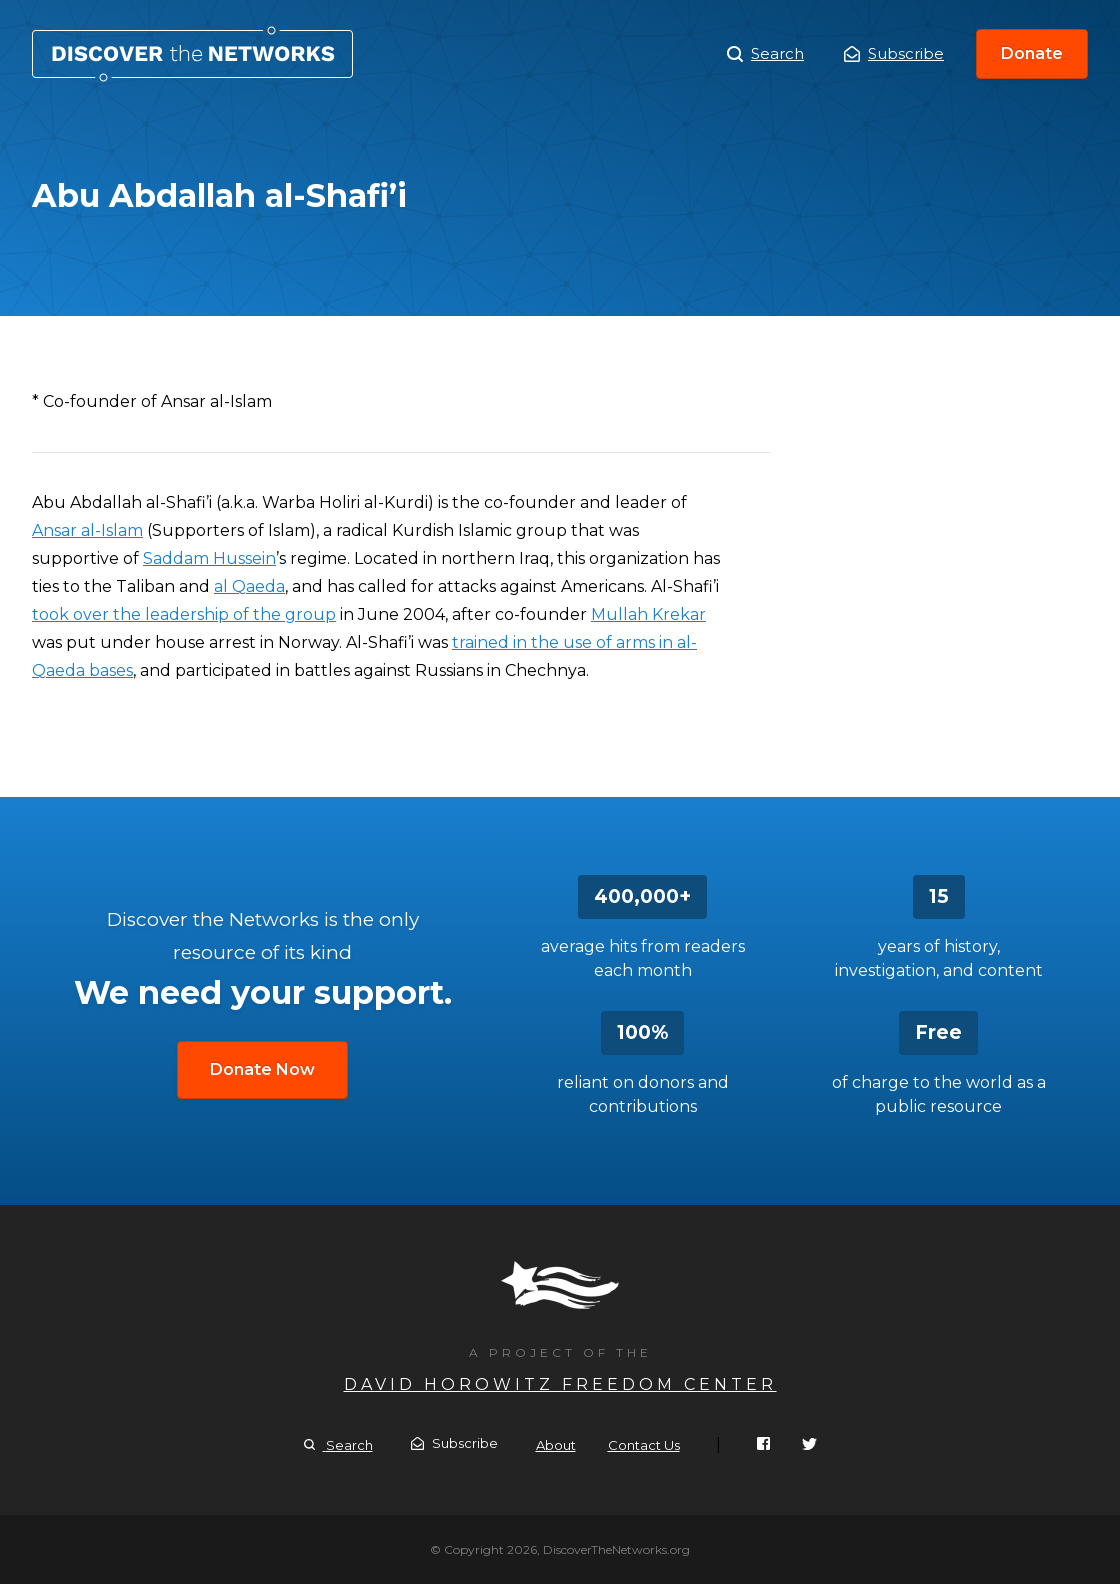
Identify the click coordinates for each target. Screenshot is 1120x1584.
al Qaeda (249, 586)
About (556, 1445)
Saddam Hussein (209, 558)
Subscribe (894, 53)
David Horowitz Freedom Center (560, 1384)
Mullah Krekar (648, 614)
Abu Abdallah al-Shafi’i (192, 54)
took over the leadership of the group (184, 614)
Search (765, 54)
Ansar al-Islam (87, 530)
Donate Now (262, 1069)
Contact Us (644, 1445)
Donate (1032, 53)
